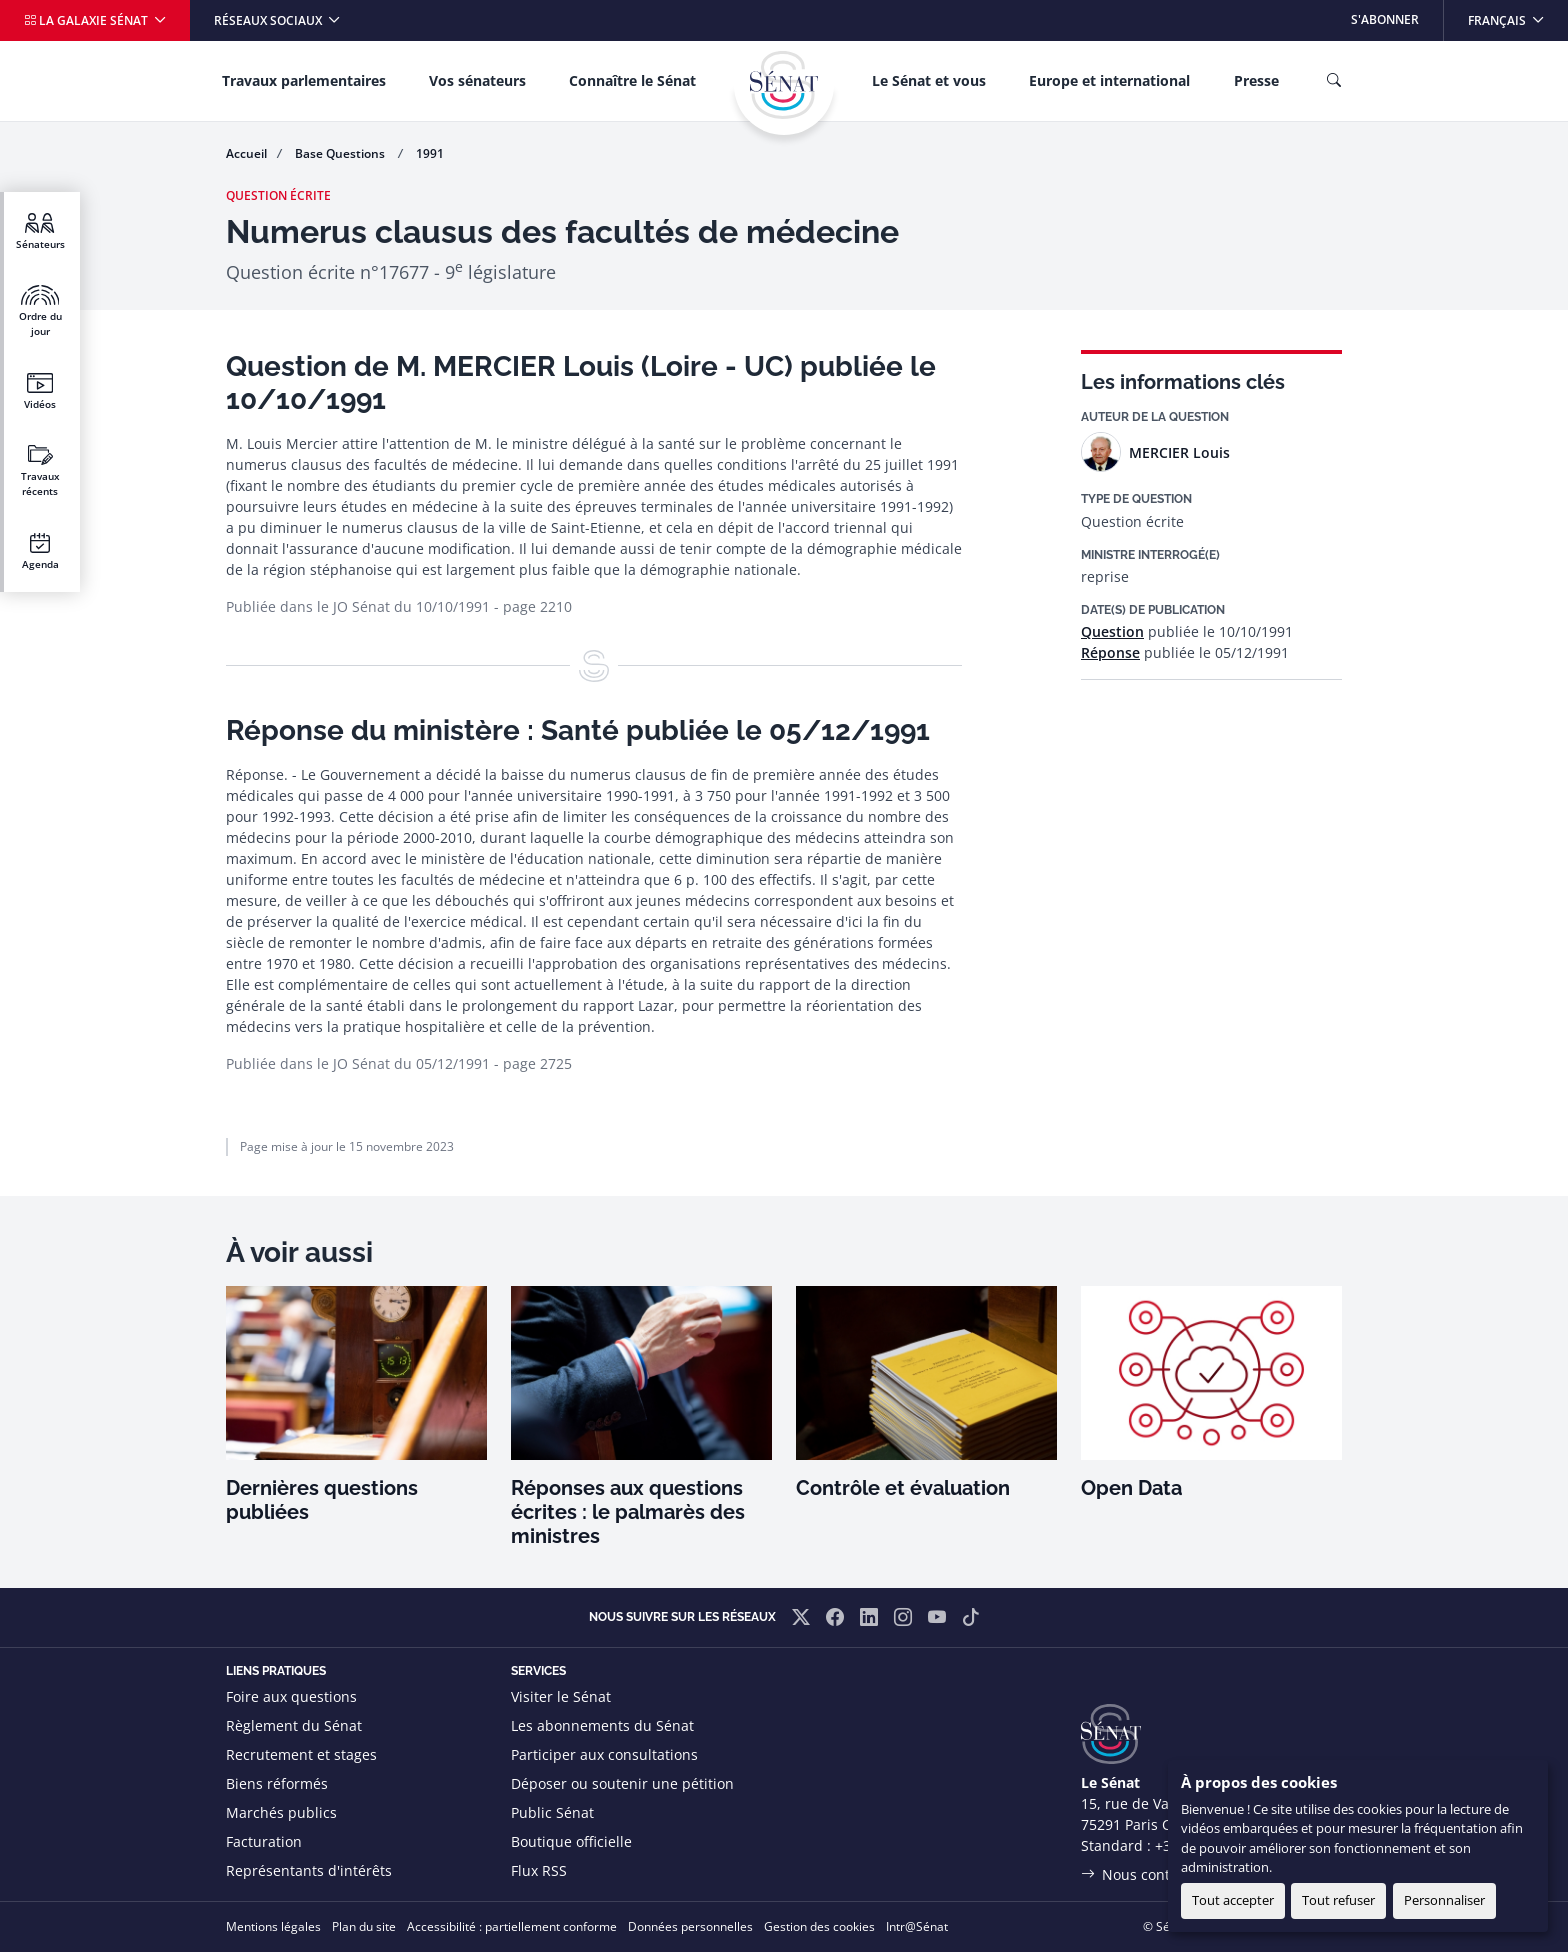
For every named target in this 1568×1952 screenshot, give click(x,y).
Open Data (1131, 1488)
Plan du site (364, 1926)
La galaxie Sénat (87, 20)
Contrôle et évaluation (903, 1488)
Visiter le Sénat (561, 1696)
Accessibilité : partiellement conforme (512, 1926)
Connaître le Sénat (632, 80)
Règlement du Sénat (294, 1725)
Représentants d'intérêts (309, 1870)
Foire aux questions (291, 1696)
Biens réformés (277, 1783)
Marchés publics (281, 1812)
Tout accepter (1233, 1900)
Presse (1256, 80)
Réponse (1110, 652)
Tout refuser (1338, 1900)
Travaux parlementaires (304, 80)
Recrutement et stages (301, 1754)
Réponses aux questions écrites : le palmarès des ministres (628, 1512)
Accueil (246, 153)
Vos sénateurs (477, 80)
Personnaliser (1444, 1900)
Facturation (264, 1841)
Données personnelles (690, 1926)
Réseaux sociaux (269, 20)
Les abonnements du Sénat (602, 1725)
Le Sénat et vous (929, 80)
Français (1517, 14)
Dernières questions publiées (322, 1500)
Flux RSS (539, 1870)
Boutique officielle (571, 1841)
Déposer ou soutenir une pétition (622, 1783)
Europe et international (1109, 80)
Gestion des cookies (819, 1926)
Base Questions (341, 153)
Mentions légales (273, 1926)
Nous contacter (1153, 1874)
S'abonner (1385, 19)
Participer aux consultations (604, 1754)
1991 (430, 153)
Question (1112, 631)
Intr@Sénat (917, 1926)
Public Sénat (552, 1812)
